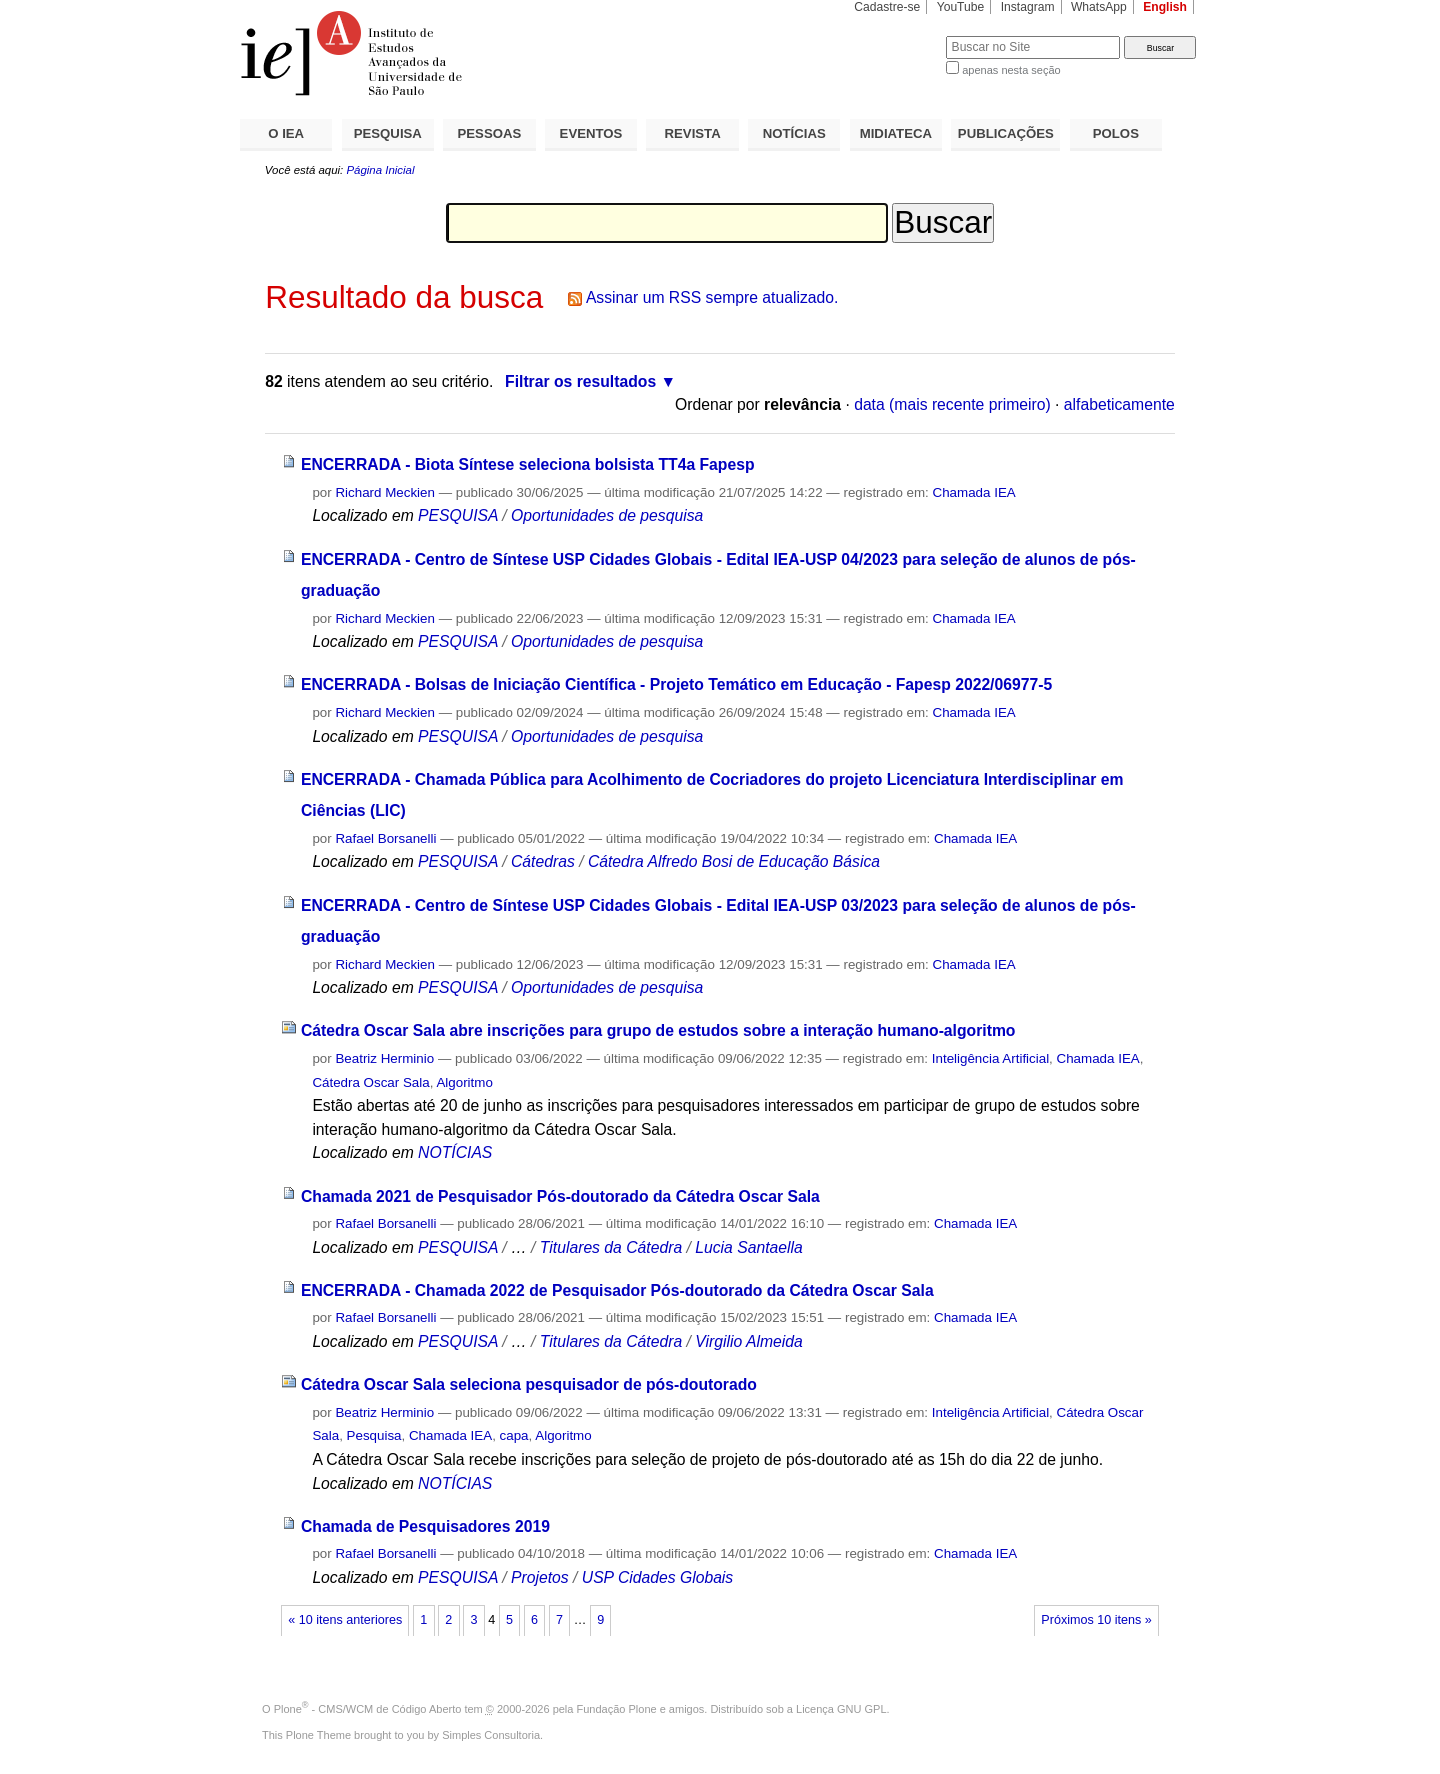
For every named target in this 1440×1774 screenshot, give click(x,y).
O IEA (286, 133)
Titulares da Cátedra (611, 1247)
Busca (897, 35)
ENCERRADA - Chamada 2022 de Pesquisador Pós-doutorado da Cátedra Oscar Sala (617, 1290)
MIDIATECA (896, 133)
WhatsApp (1099, 7)
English (1165, 7)
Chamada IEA (974, 492)
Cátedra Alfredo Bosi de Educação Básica (734, 861)
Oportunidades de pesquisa (607, 515)
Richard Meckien (385, 492)
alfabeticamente (1119, 404)
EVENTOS (591, 133)
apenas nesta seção (1011, 70)
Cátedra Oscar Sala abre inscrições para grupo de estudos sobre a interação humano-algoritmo (658, 1030)
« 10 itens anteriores (345, 1620)
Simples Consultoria (491, 1735)
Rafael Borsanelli (385, 838)
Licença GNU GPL (841, 1709)
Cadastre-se (887, 7)
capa (514, 1435)
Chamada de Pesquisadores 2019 (425, 1526)
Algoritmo (464, 1082)
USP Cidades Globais (657, 1577)
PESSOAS (490, 133)
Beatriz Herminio (384, 1058)
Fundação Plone (617, 1709)
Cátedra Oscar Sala (370, 1082)
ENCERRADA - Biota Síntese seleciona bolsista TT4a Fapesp (528, 464)
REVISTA (693, 133)
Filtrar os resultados (580, 381)
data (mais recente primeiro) (952, 404)
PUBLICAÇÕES (1006, 133)
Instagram (1028, 7)
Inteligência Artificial (990, 1058)
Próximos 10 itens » (1096, 1620)
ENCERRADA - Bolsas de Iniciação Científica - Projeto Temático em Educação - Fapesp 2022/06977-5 (676, 684)
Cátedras (545, 861)
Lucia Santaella (749, 1247)
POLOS (1116, 133)
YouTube (961, 7)
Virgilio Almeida (748, 1341)
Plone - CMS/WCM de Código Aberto (368, 1709)
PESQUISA (388, 133)
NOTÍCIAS (794, 133)
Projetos (542, 1577)
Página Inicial (380, 170)
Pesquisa (374, 1435)
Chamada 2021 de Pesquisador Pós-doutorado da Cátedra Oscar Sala (560, 1196)
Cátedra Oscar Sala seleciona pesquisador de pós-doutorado (529, 1384)
